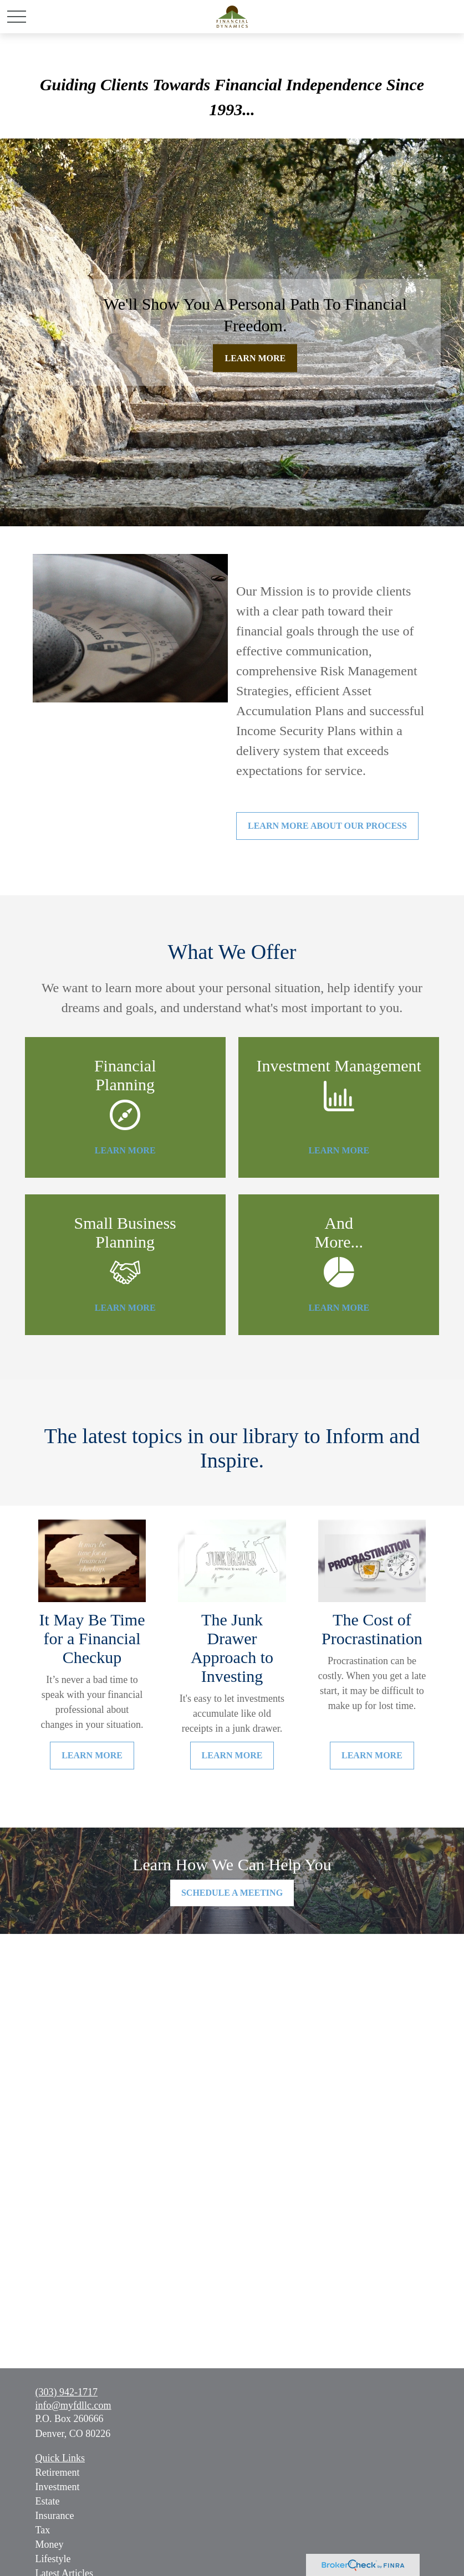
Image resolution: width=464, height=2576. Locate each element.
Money (49, 2544)
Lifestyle (53, 2558)
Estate (47, 2501)
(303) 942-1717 (66, 2392)
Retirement (57, 2472)
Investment (57, 2486)
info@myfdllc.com (73, 2405)
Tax (42, 2530)
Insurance (54, 2515)
